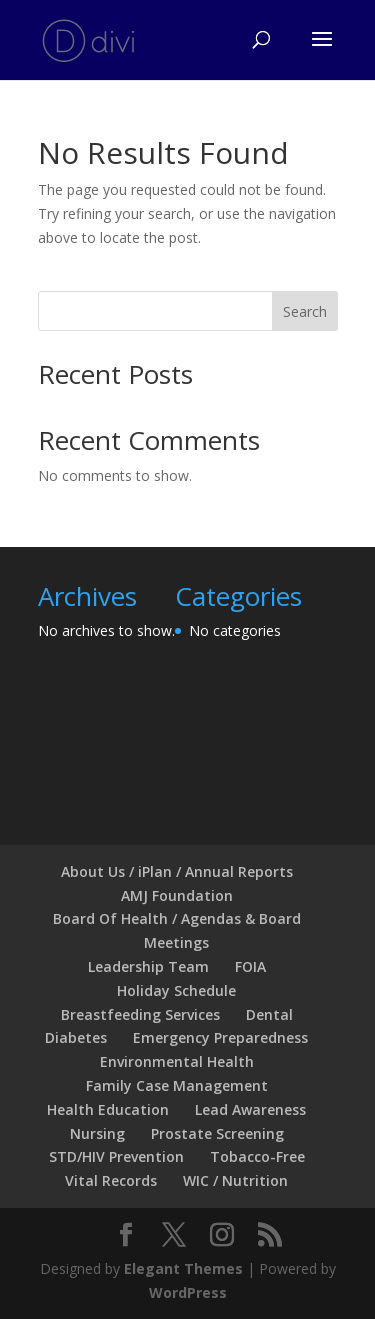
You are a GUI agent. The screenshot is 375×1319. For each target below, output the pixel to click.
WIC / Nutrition (235, 1180)
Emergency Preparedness (220, 1037)
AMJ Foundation (177, 895)
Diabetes (76, 1037)
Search (305, 311)
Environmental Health (177, 1061)
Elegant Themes (183, 1268)
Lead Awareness (250, 1109)
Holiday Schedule (176, 990)
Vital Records (111, 1180)
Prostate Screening (217, 1133)
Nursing (97, 1133)
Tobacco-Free (257, 1156)
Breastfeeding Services (140, 1014)
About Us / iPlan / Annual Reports (177, 871)
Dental (269, 1014)
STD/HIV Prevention (116, 1156)
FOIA (250, 966)
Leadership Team (148, 966)
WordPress (188, 1292)
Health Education (108, 1109)
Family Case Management (177, 1085)
